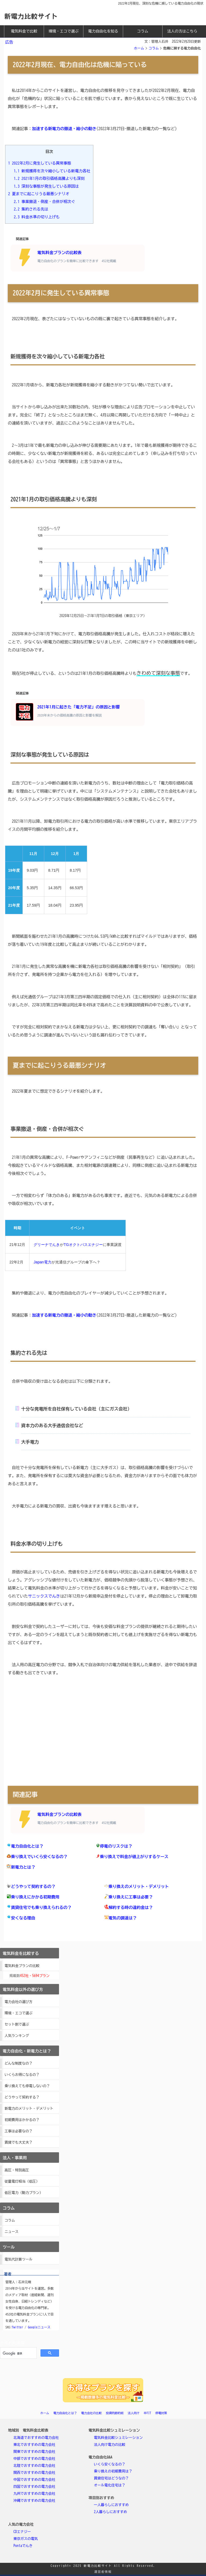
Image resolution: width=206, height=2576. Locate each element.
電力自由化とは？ (65, 2412)
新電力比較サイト (31, 16)
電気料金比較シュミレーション (118, 2437)
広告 (9, 42)
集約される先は (31, 209)
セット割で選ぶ (17, 2024)
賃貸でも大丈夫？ (18, 2142)
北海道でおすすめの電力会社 (36, 2437)
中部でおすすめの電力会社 (34, 2458)
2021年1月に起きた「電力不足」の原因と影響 (68, 712)
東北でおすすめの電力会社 (34, 2444)
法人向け (133, 2412)
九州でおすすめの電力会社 (34, 2493)
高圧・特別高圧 (17, 2170)
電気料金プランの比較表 (66, 257)
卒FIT (147, 2412)
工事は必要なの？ (18, 2131)
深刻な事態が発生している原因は (46, 186)
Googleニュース (39, 2327)
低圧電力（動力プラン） (24, 2192)
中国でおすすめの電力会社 (34, 2479)
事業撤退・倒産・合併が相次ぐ (44, 201)
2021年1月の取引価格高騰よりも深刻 (49, 178)
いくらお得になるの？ (22, 2074)
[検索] (18, 2353)
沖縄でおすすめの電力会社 (34, 2500)
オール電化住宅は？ (109, 2485)
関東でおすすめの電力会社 (34, 2451)
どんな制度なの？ (18, 2063)
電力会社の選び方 (18, 2002)
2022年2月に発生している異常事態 (39, 163)
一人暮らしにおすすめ (111, 2505)
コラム (142, 31)
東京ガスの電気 (25, 2539)
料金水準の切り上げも (37, 217)
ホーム (139, 48)
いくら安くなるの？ (109, 2464)
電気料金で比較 (24, 31)
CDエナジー (22, 2532)
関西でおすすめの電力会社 (34, 2472)
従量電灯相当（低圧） (22, 2181)
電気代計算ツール (18, 2259)
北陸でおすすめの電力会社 (34, 2465)
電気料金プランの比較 (22, 1966)
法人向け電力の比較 (109, 2444)
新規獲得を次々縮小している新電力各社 (52, 171)
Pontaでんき (23, 2546)
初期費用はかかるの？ (22, 2120)
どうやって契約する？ (22, 2097)
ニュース (12, 2231)
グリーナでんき (47, 1244)
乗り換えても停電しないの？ (27, 2086)
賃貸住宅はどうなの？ (111, 2478)
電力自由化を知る (103, 31)
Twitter (17, 2327)
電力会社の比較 (91, 2412)
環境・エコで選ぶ (64, 31)
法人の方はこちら (182, 31)
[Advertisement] (103, 1734)
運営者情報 (103, 2571)
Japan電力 (42, 1262)
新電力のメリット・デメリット (29, 2108)
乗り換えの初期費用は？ (113, 2471)
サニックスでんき (44, 1596)
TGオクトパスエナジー (83, 1244)
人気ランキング (17, 2035)
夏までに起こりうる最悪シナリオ (38, 194)
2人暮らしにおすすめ (110, 2512)
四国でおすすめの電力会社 (34, 2486)
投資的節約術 (115, 2412)
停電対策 (161, 2412)
